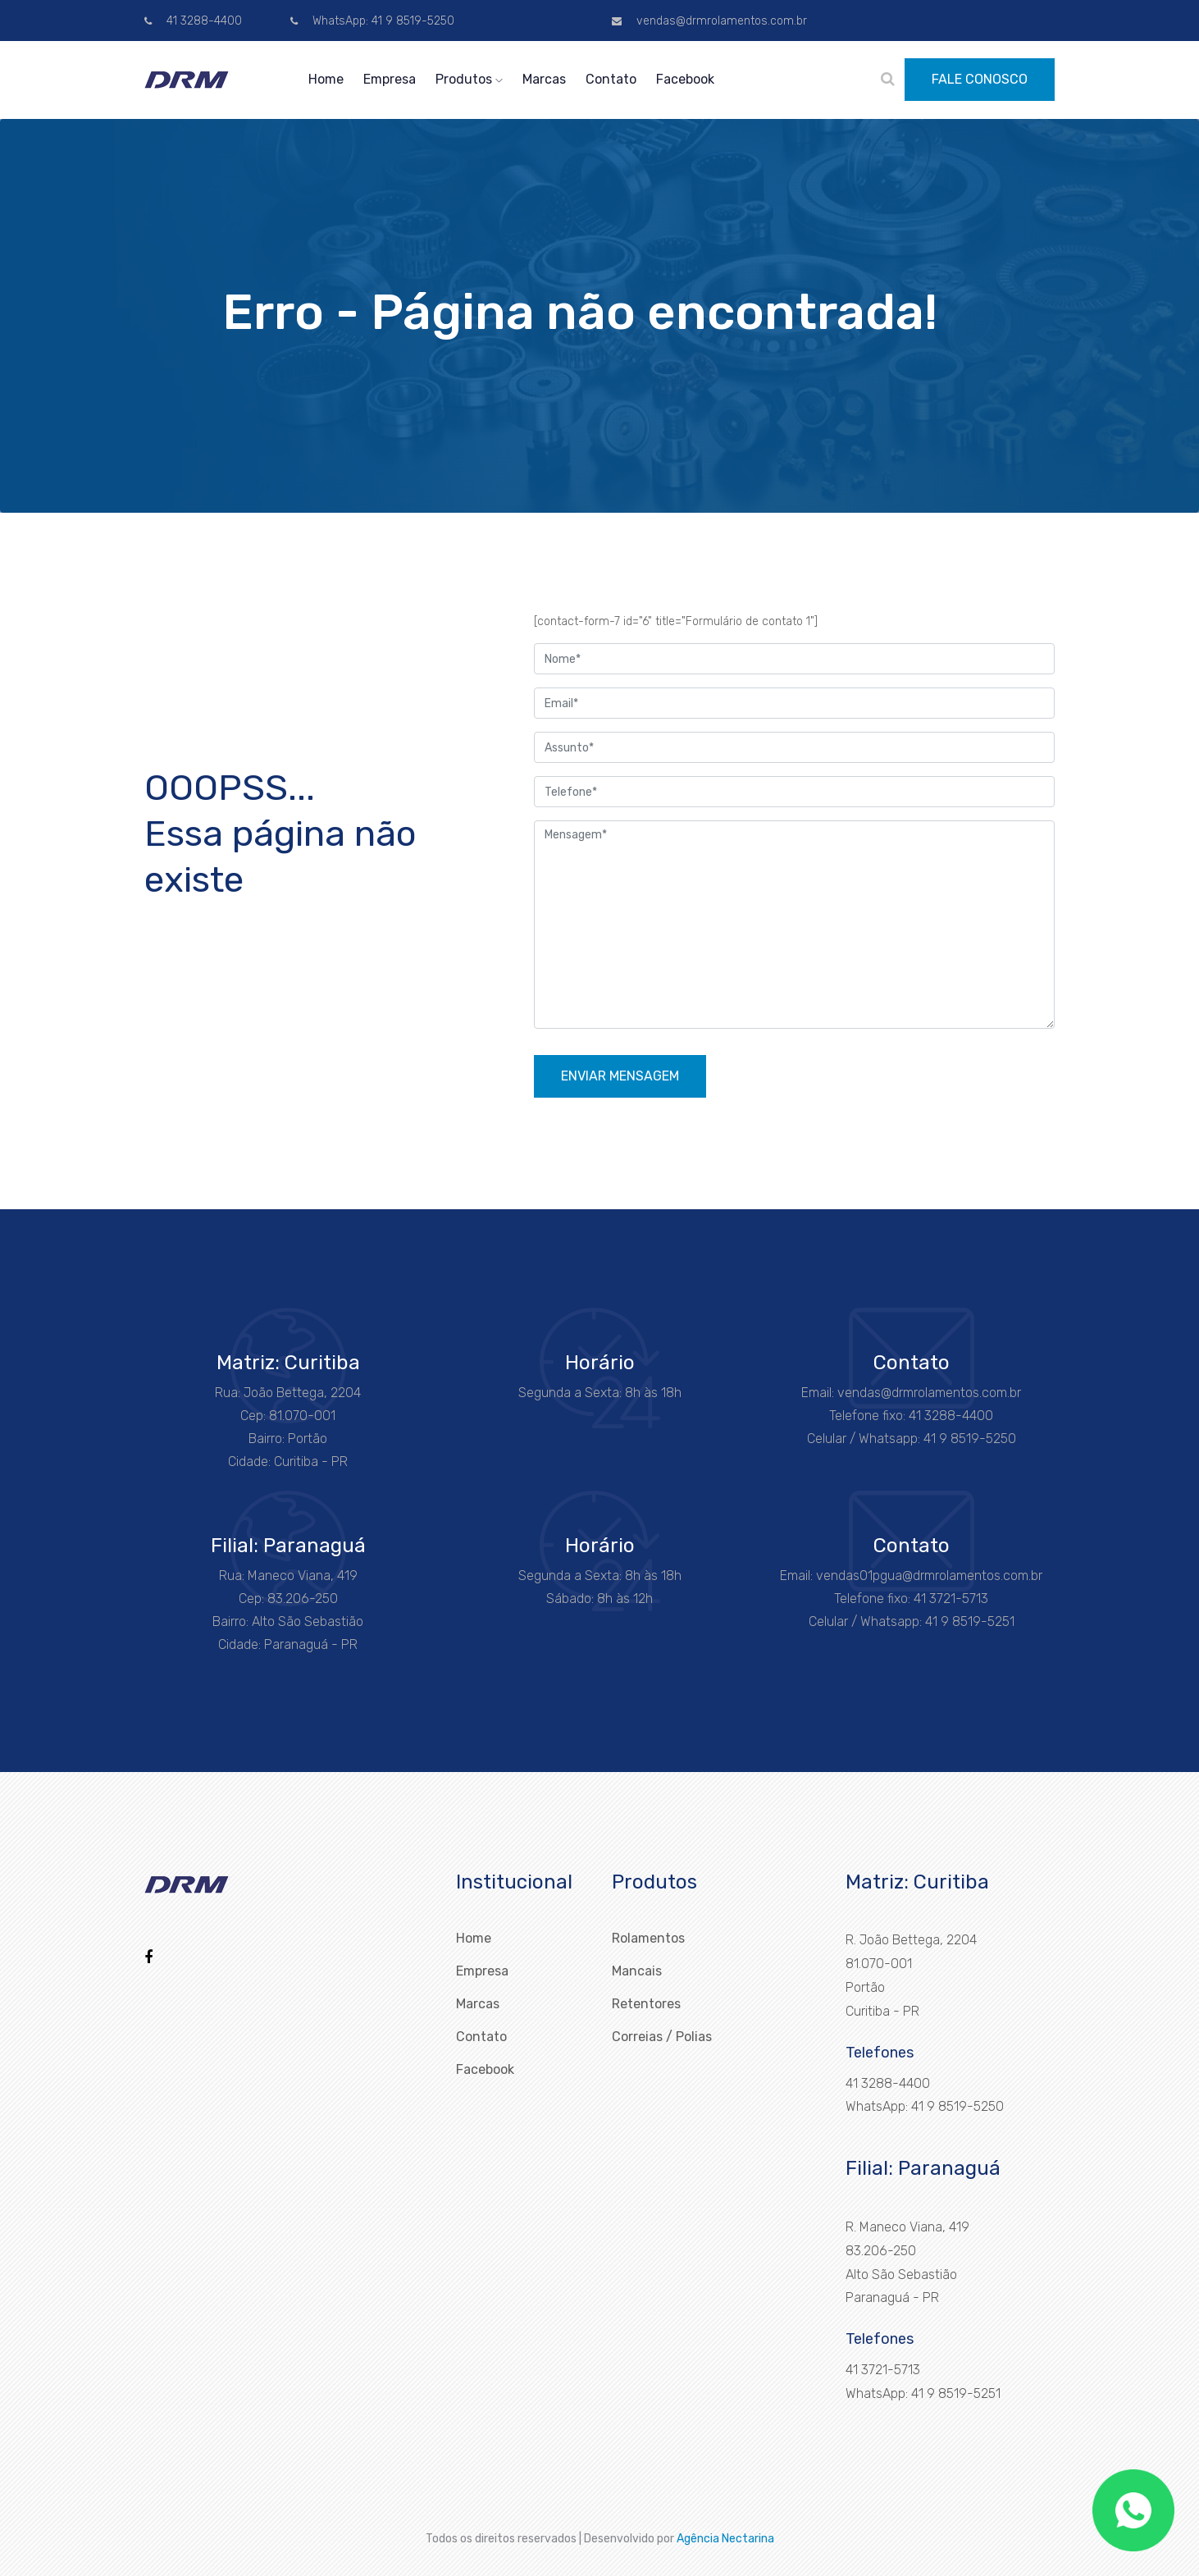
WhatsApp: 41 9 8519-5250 (372, 21)
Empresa (389, 79)
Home (326, 79)
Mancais (637, 1971)
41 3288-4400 (193, 21)
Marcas (544, 79)
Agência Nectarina (725, 2539)
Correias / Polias (662, 2036)
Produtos (469, 79)
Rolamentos (648, 1938)
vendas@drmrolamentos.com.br (709, 21)
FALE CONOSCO (980, 79)
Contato (611, 79)
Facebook (685, 79)
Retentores (646, 2004)
